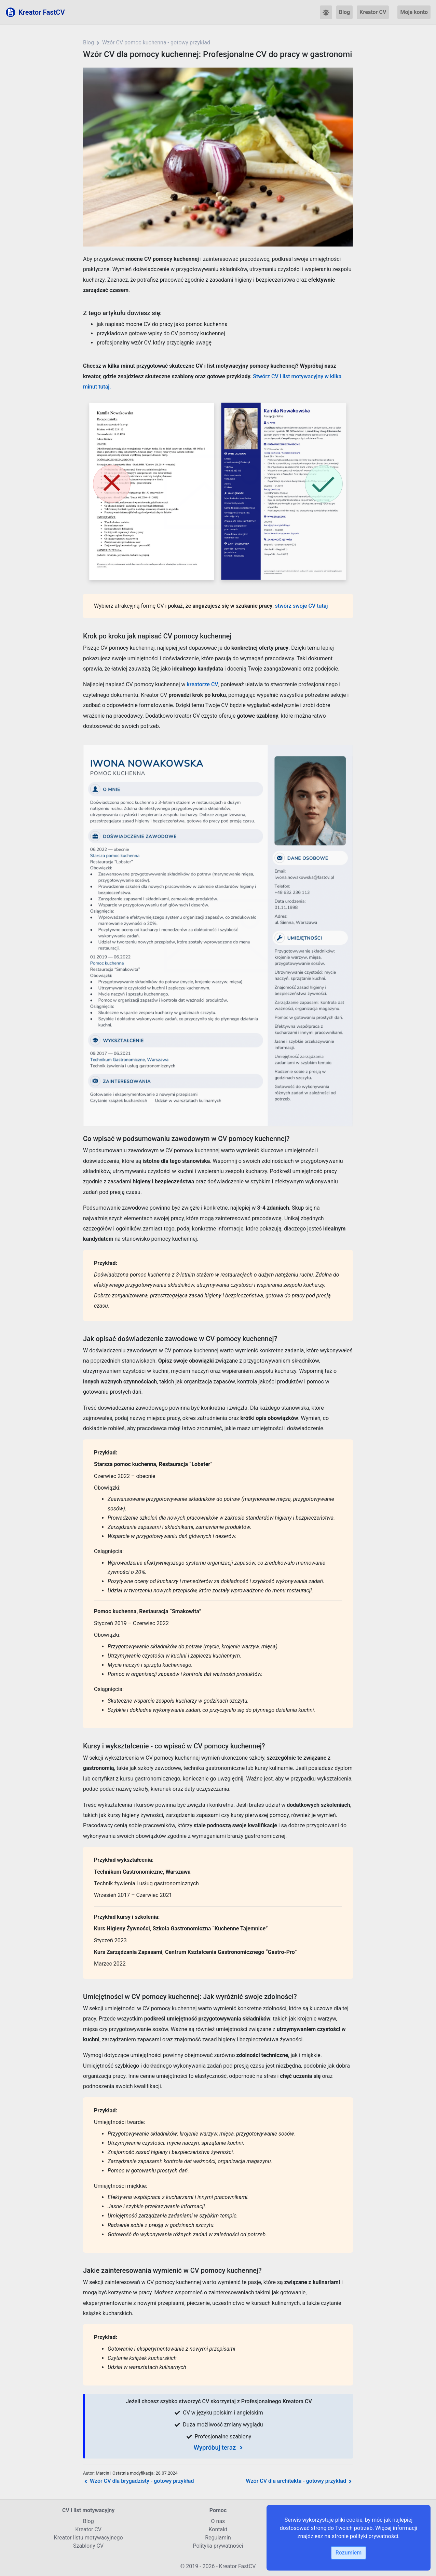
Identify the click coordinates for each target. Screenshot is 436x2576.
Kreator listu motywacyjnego (88, 2537)
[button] (326, 12)
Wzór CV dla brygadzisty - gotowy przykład (138, 2481)
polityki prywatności (374, 2536)
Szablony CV (88, 2546)
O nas (218, 2521)
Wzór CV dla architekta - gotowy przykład (299, 2481)
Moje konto (414, 12)
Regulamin (218, 2537)
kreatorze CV (202, 684)
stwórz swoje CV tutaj (301, 606)
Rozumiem (349, 2552)
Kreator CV (372, 12)
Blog (344, 12)
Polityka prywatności (218, 2546)
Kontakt (217, 2529)
